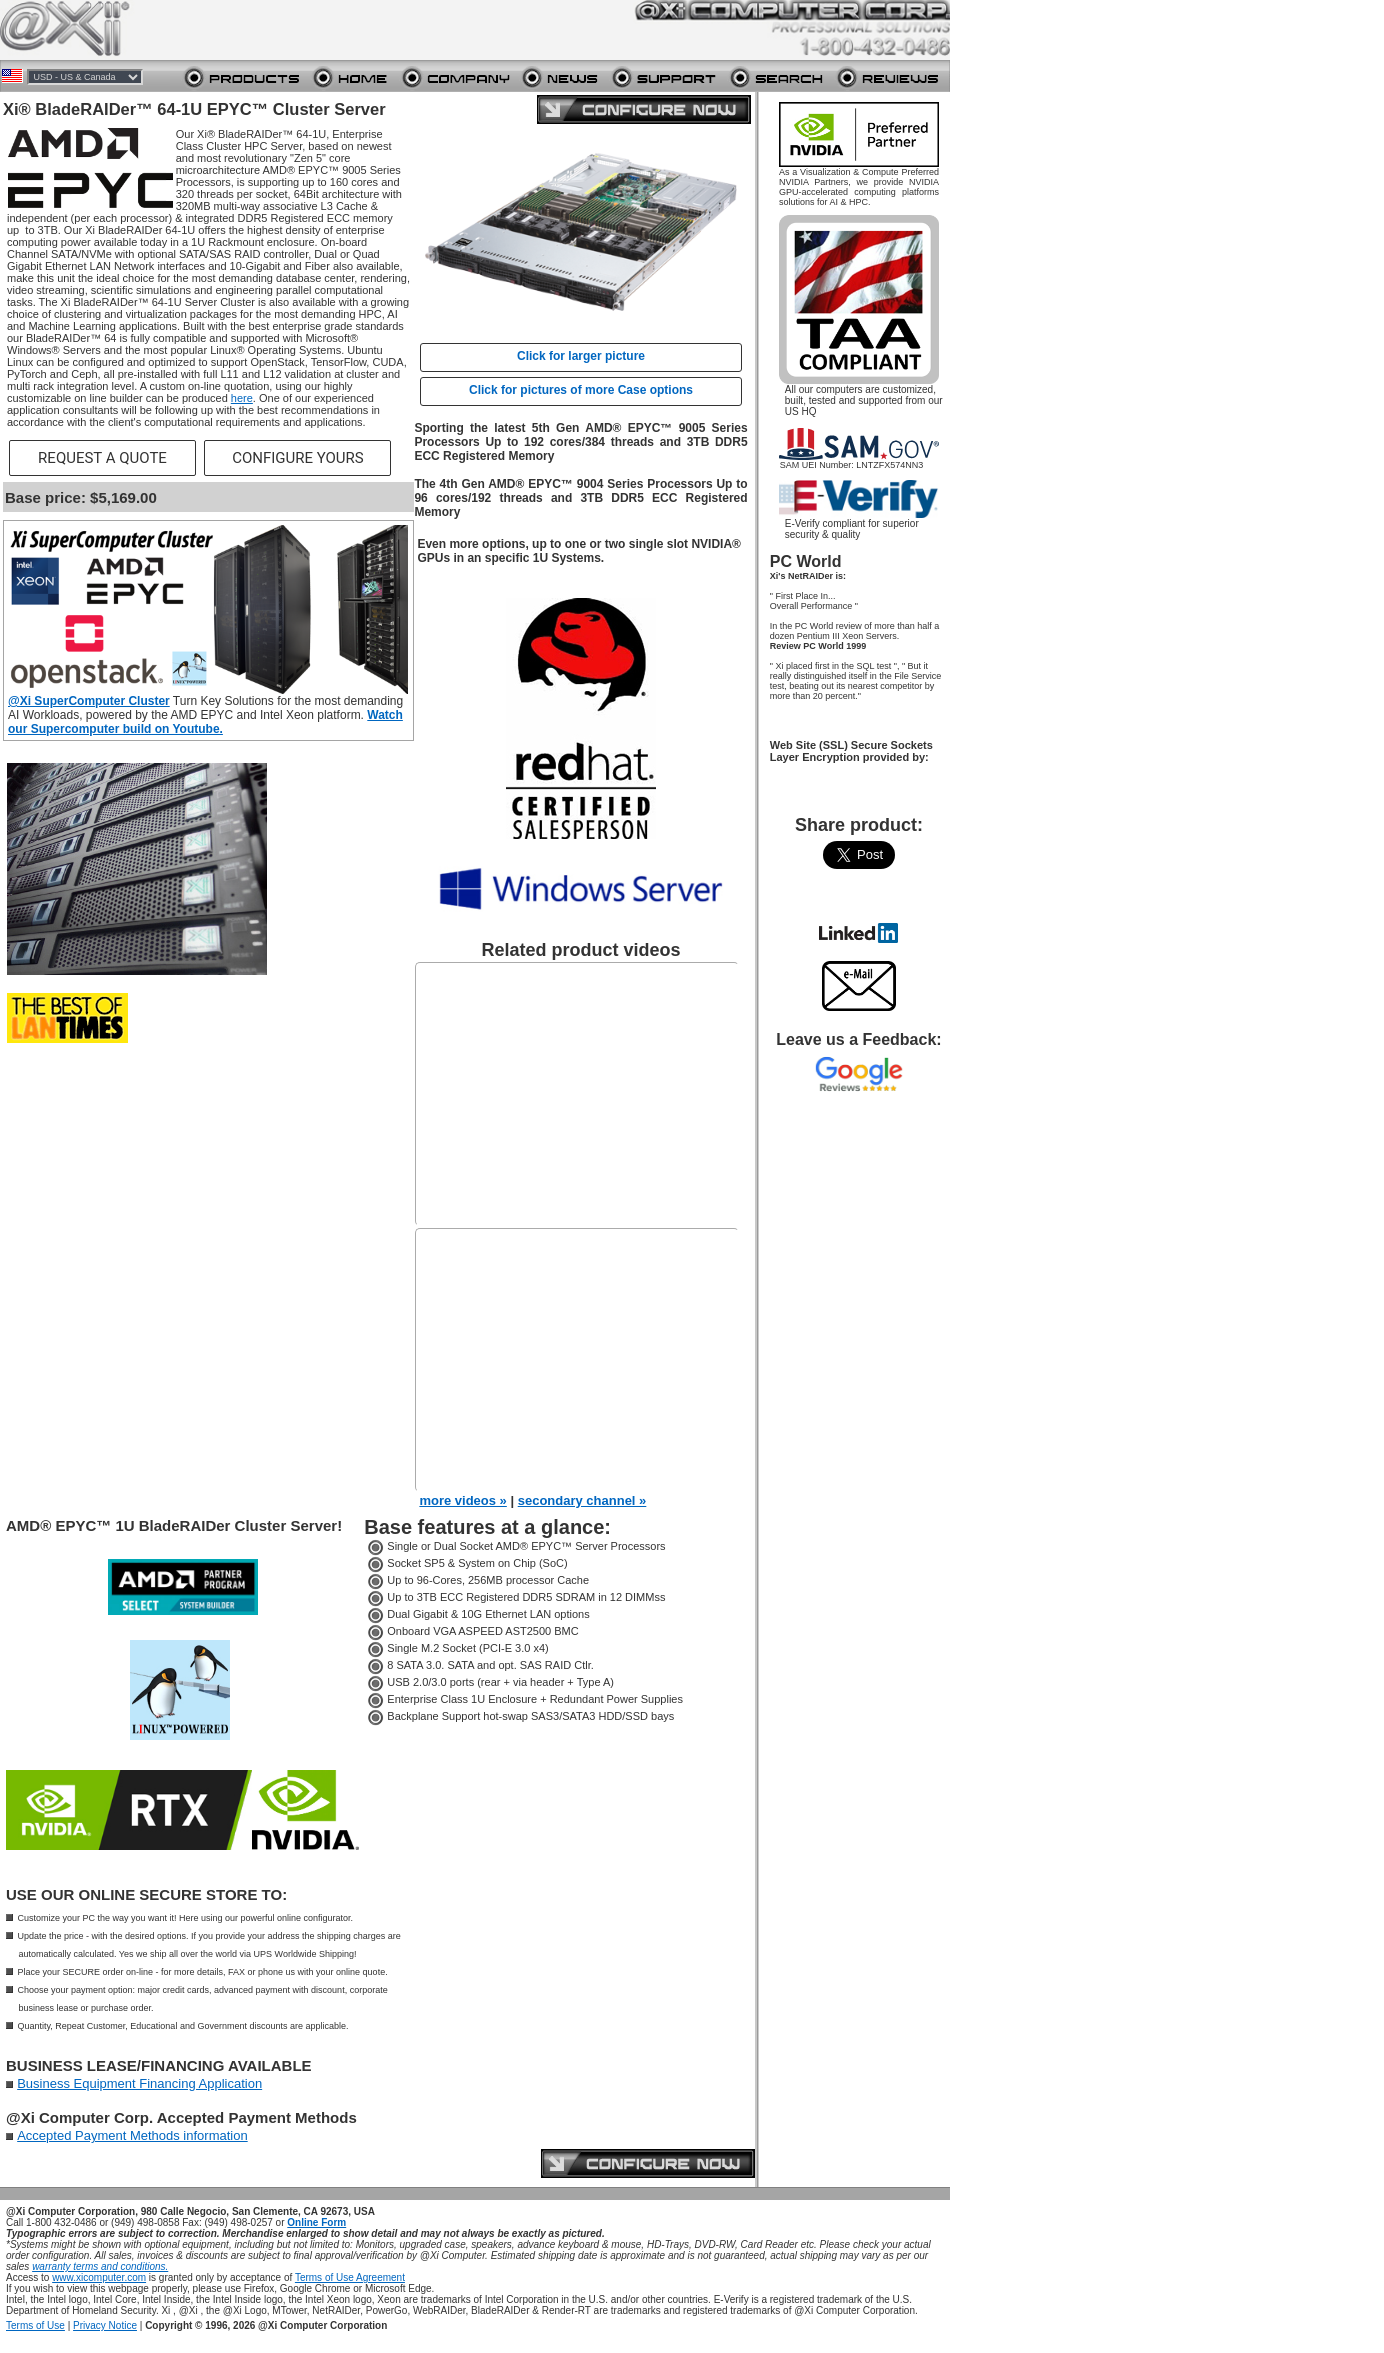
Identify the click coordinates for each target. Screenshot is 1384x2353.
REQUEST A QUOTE (102, 458)
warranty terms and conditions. (100, 2266)
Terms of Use (35, 2325)
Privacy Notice (105, 2325)
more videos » (462, 1500)
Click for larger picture (581, 356)
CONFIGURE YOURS (298, 458)
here (242, 398)
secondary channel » (582, 1500)
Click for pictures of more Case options (581, 390)
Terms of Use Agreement (350, 2277)
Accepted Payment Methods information (132, 2135)
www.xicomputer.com (99, 2277)
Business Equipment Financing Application (139, 2083)
